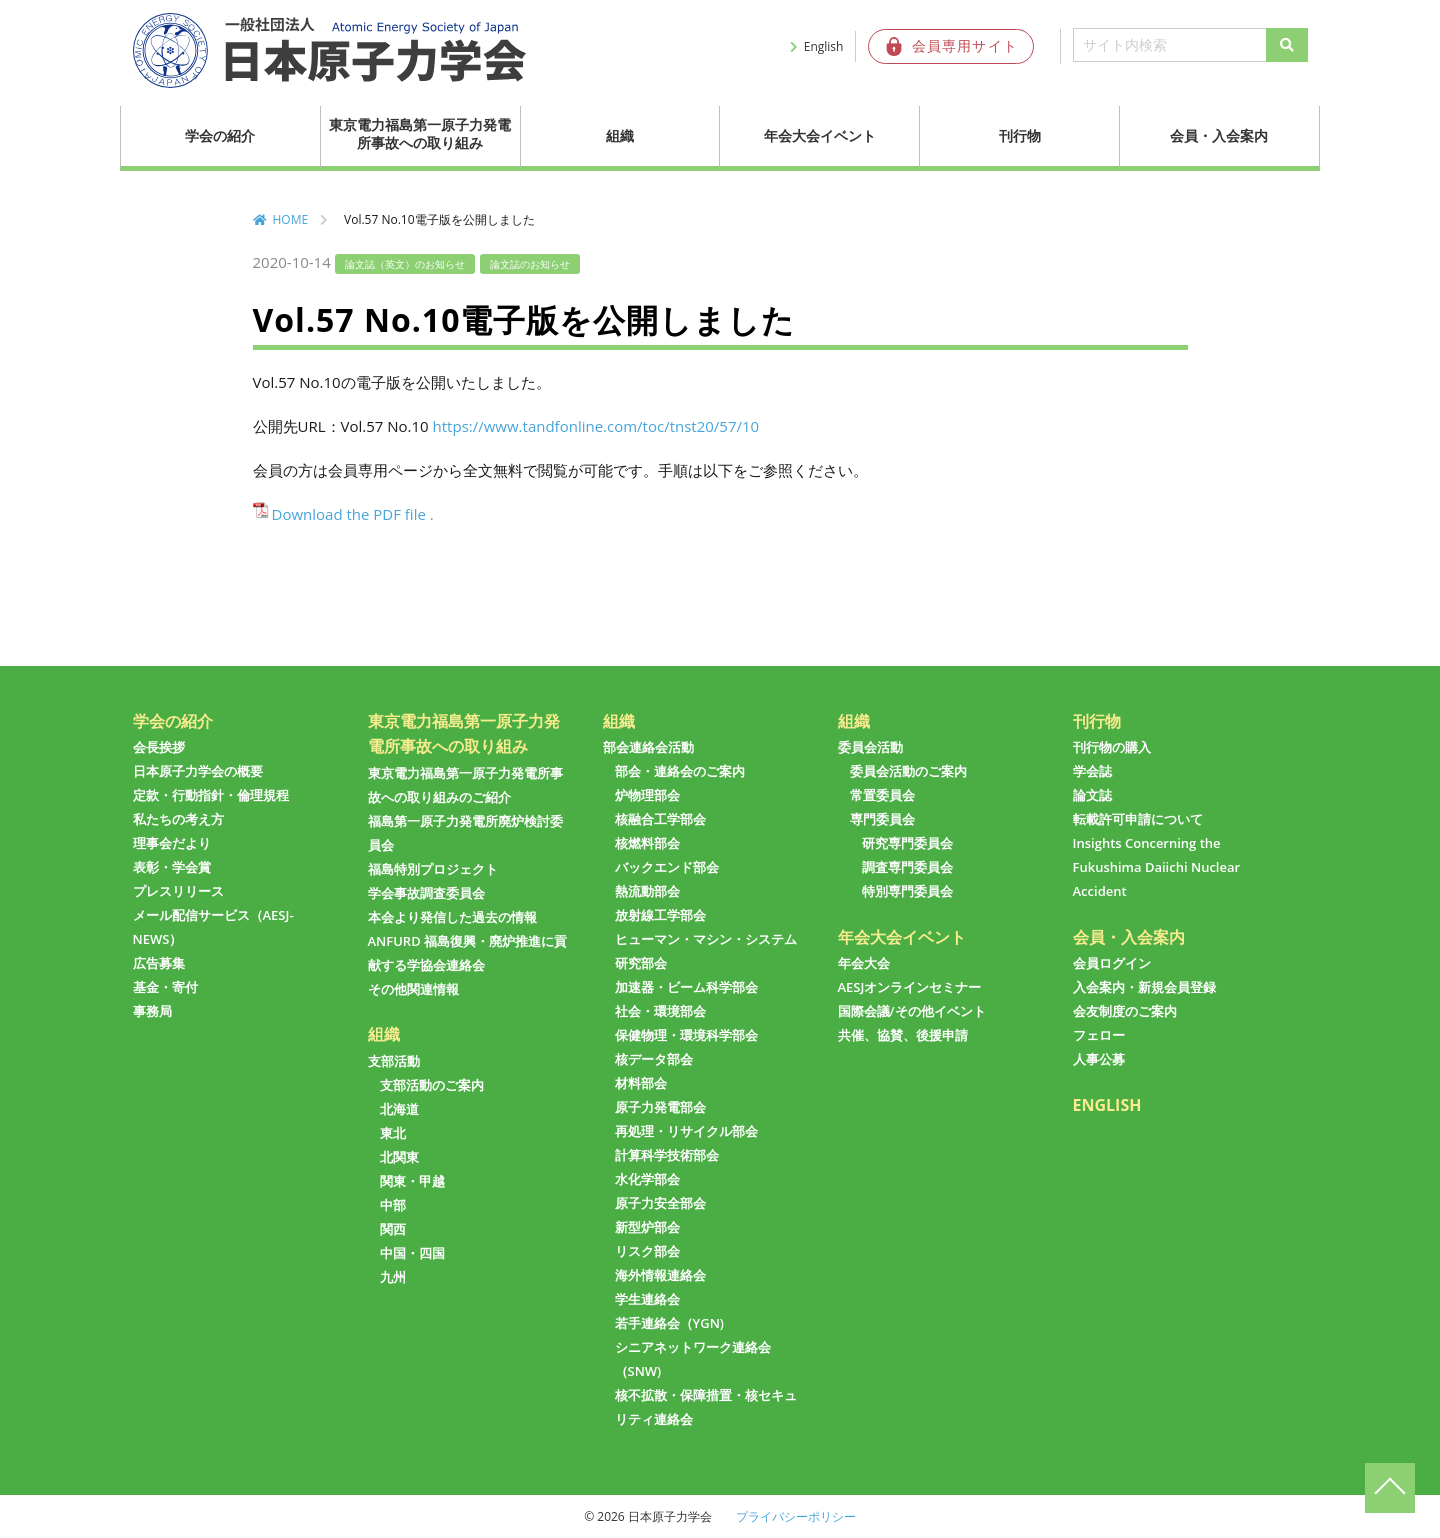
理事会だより (172, 843)
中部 (393, 1205)
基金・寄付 (165, 987)
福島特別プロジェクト (433, 869)
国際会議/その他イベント (912, 1011)
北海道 (399, 1109)
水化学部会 (647, 1179)
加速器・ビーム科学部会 (686, 987)
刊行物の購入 (1112, 747)
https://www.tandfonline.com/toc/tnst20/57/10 (596, 426)
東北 (393, 1133)
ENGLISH (1107, 1105)
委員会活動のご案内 (908, 771)
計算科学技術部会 (667, 1155)
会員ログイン (1112, 963)
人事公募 (1099, 1059)
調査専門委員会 (907, 867)
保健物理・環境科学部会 (686, 1035)
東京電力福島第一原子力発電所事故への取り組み (420, 133)
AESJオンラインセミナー (910, 987)
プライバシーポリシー (796, 1516)
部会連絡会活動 (648, 747)
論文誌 (1092, 795)
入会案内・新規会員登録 (1144, 987)
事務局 (152, 1011)
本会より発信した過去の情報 (452, 917)
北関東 (399, 1157)
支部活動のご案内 (432, 1085)
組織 (620, 135)
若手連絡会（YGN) (669, 1323)
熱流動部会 (647, 891)
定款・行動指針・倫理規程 (211, 795)
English (824, 46)
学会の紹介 (220, 135)
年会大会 (864, 963)
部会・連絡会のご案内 (680, 771)
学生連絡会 (647, 1299)
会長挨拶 (159, 747)
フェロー (1099, 1035)
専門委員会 (882, 819)
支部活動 (394, 1061)
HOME (291, 219)
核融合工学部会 (660, 819)
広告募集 (159, 963)
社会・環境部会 (660, 1011)
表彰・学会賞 (172, 867)
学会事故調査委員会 (426, 893)
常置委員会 (882, 795)
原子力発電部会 (660, 1107)
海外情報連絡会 (660, 1275)
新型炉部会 (647, 1227)
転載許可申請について (1138, 819)
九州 (393, 1277)
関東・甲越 (412, 1181)
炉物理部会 (647, 795)
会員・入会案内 (1219, 135)
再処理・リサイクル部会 (686, 1131)
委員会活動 (870, 747)
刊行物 (1020, 135)
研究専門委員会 (907, 843)
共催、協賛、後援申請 (903, 1035)
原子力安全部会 (660, 1203)
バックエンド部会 (667, 867)
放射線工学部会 (660, 915)
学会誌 (1092, 771)
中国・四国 (412, 1253)
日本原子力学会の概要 (198, 771)
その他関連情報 (413, 989)
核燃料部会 (647, 843)
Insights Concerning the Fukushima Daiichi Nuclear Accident (1157, 867)
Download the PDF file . (353, 514)
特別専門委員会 (907, 891)
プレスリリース (178, 891)
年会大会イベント (820, 135)
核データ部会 (654, 1059)
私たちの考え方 (178, 819)
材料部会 (641, 1083)
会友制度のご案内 (1125, 1011)
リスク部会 (647, 1251)
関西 (393, 1229)
